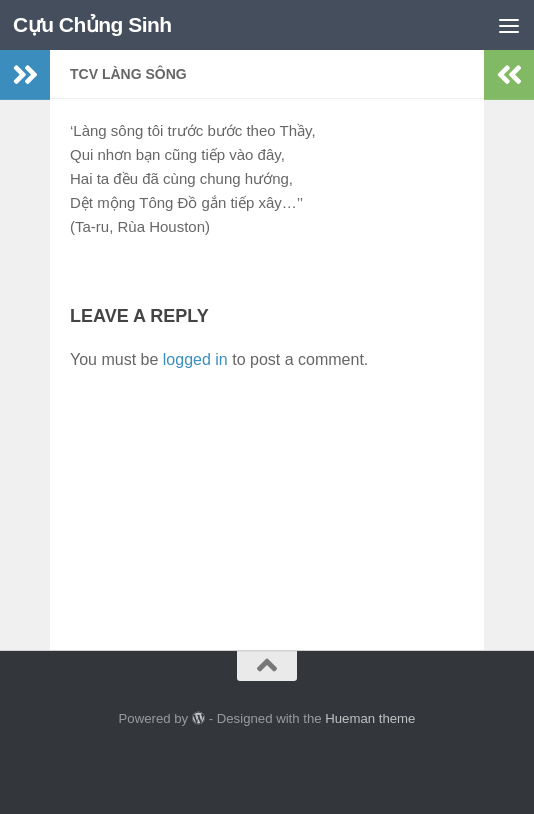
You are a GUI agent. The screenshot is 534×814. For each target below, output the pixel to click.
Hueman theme (370, 718)
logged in (195, 359)
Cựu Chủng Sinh (93, 24)
